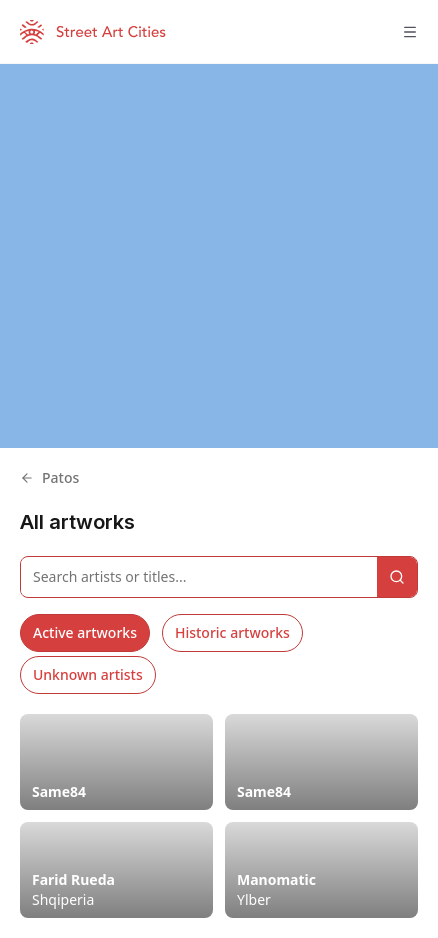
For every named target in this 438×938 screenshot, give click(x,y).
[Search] (397, 577)
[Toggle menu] (410, 32)
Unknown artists (88, 674)
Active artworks (85, 632)
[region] (219, 256)
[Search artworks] (199, 577)
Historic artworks (232, 632)
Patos (49, 477)
